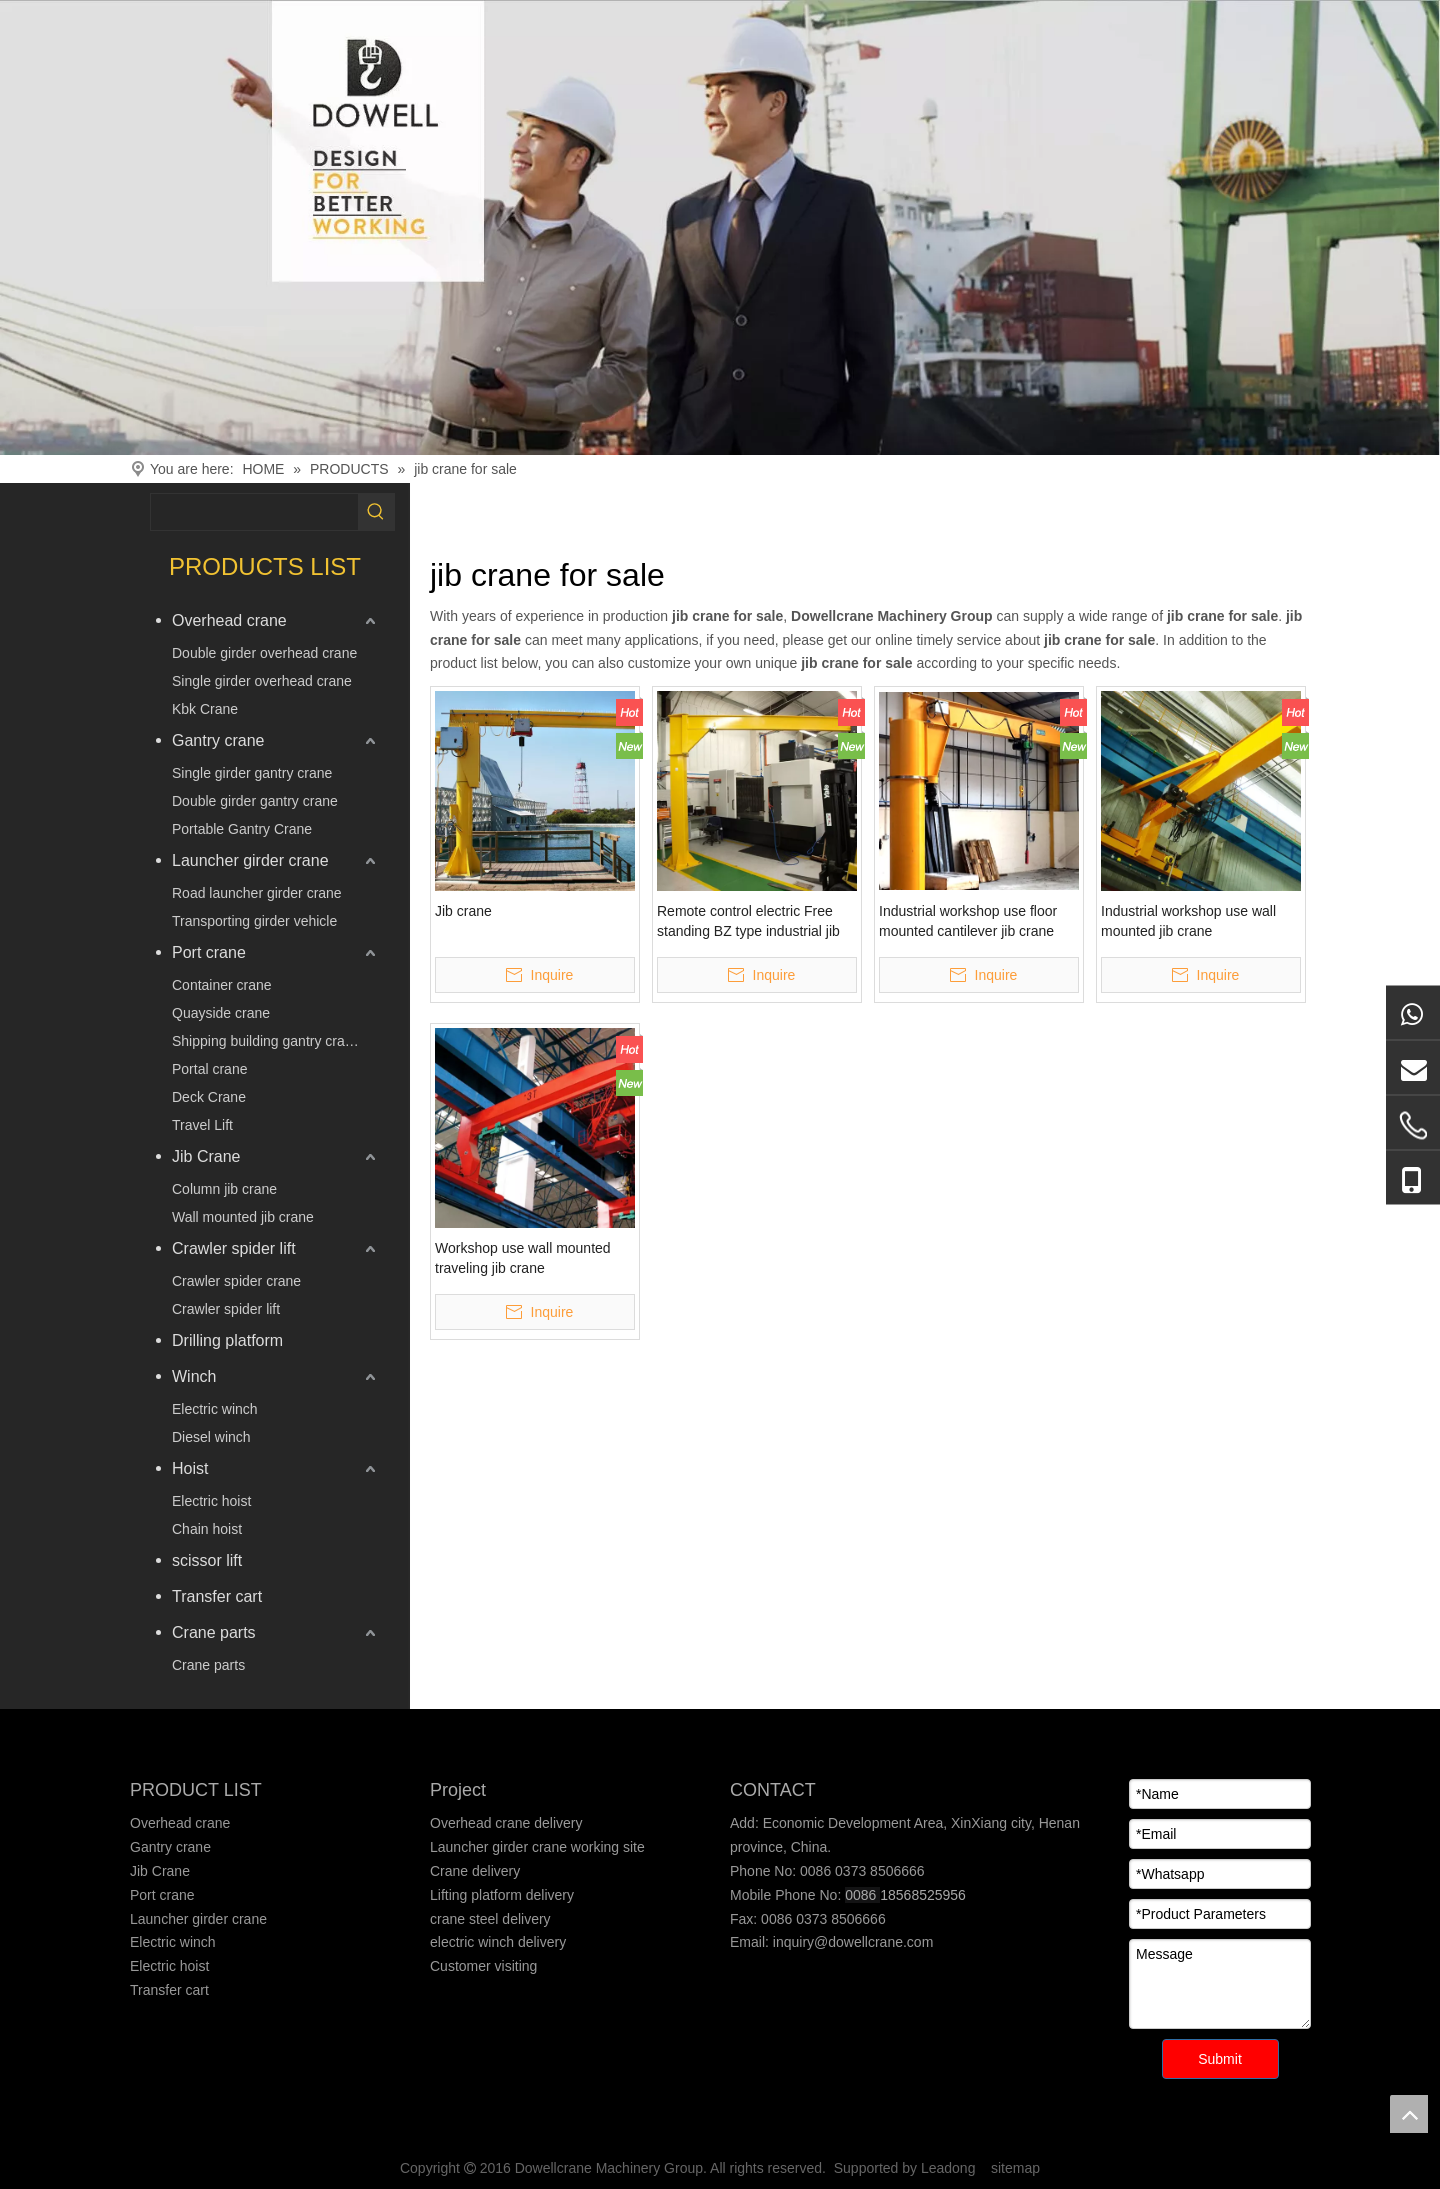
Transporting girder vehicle (254, 921)
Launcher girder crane (250, 860)
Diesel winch (211, 1437)
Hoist (190, 1468)
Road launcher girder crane (257, 893)
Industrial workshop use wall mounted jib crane (1188, 921)
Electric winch (215, 1409)
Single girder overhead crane (262, 681)
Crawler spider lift (234, 1248)
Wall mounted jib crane (243, 1217)
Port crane (209, 952)
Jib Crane (206, 1156)
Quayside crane (221, 1013)
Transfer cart (217, 1596)
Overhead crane (229, 620)
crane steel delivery (490, 1919)
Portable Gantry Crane (242, 829)
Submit (1220, 2059)
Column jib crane (224, 1189)
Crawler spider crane (236, 1281)
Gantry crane (218, 740)
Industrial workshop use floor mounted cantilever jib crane (968, 921)
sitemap (1015, 2168)
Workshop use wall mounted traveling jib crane (523, 1258)
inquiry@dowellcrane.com (851, 1942)
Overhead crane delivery (506, 1823)
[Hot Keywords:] (376, 512)
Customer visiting (483, 1966)
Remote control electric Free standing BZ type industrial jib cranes (748, 922)
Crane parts (214, 1632)
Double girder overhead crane (264, 653)
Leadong (948, 2168)
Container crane (222, 985)
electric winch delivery (498, 1942)
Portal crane (209, 1069)
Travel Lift (202, 1125)
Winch (194, 1376)
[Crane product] (720, 227)
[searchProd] (254, 512)
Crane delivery (475, 1871)
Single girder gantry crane (252, 773)
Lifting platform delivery (502, 1895)
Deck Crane (209, 1097)
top (1409, 2114)
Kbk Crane (205, 709)
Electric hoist (211, 1501)
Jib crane (463, 911)
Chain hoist (207, 1529)
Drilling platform (227, 1340)
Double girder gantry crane (255, 801)
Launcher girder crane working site (537, 1847)
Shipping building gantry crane (266, 1041)
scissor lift (207, 1560)
